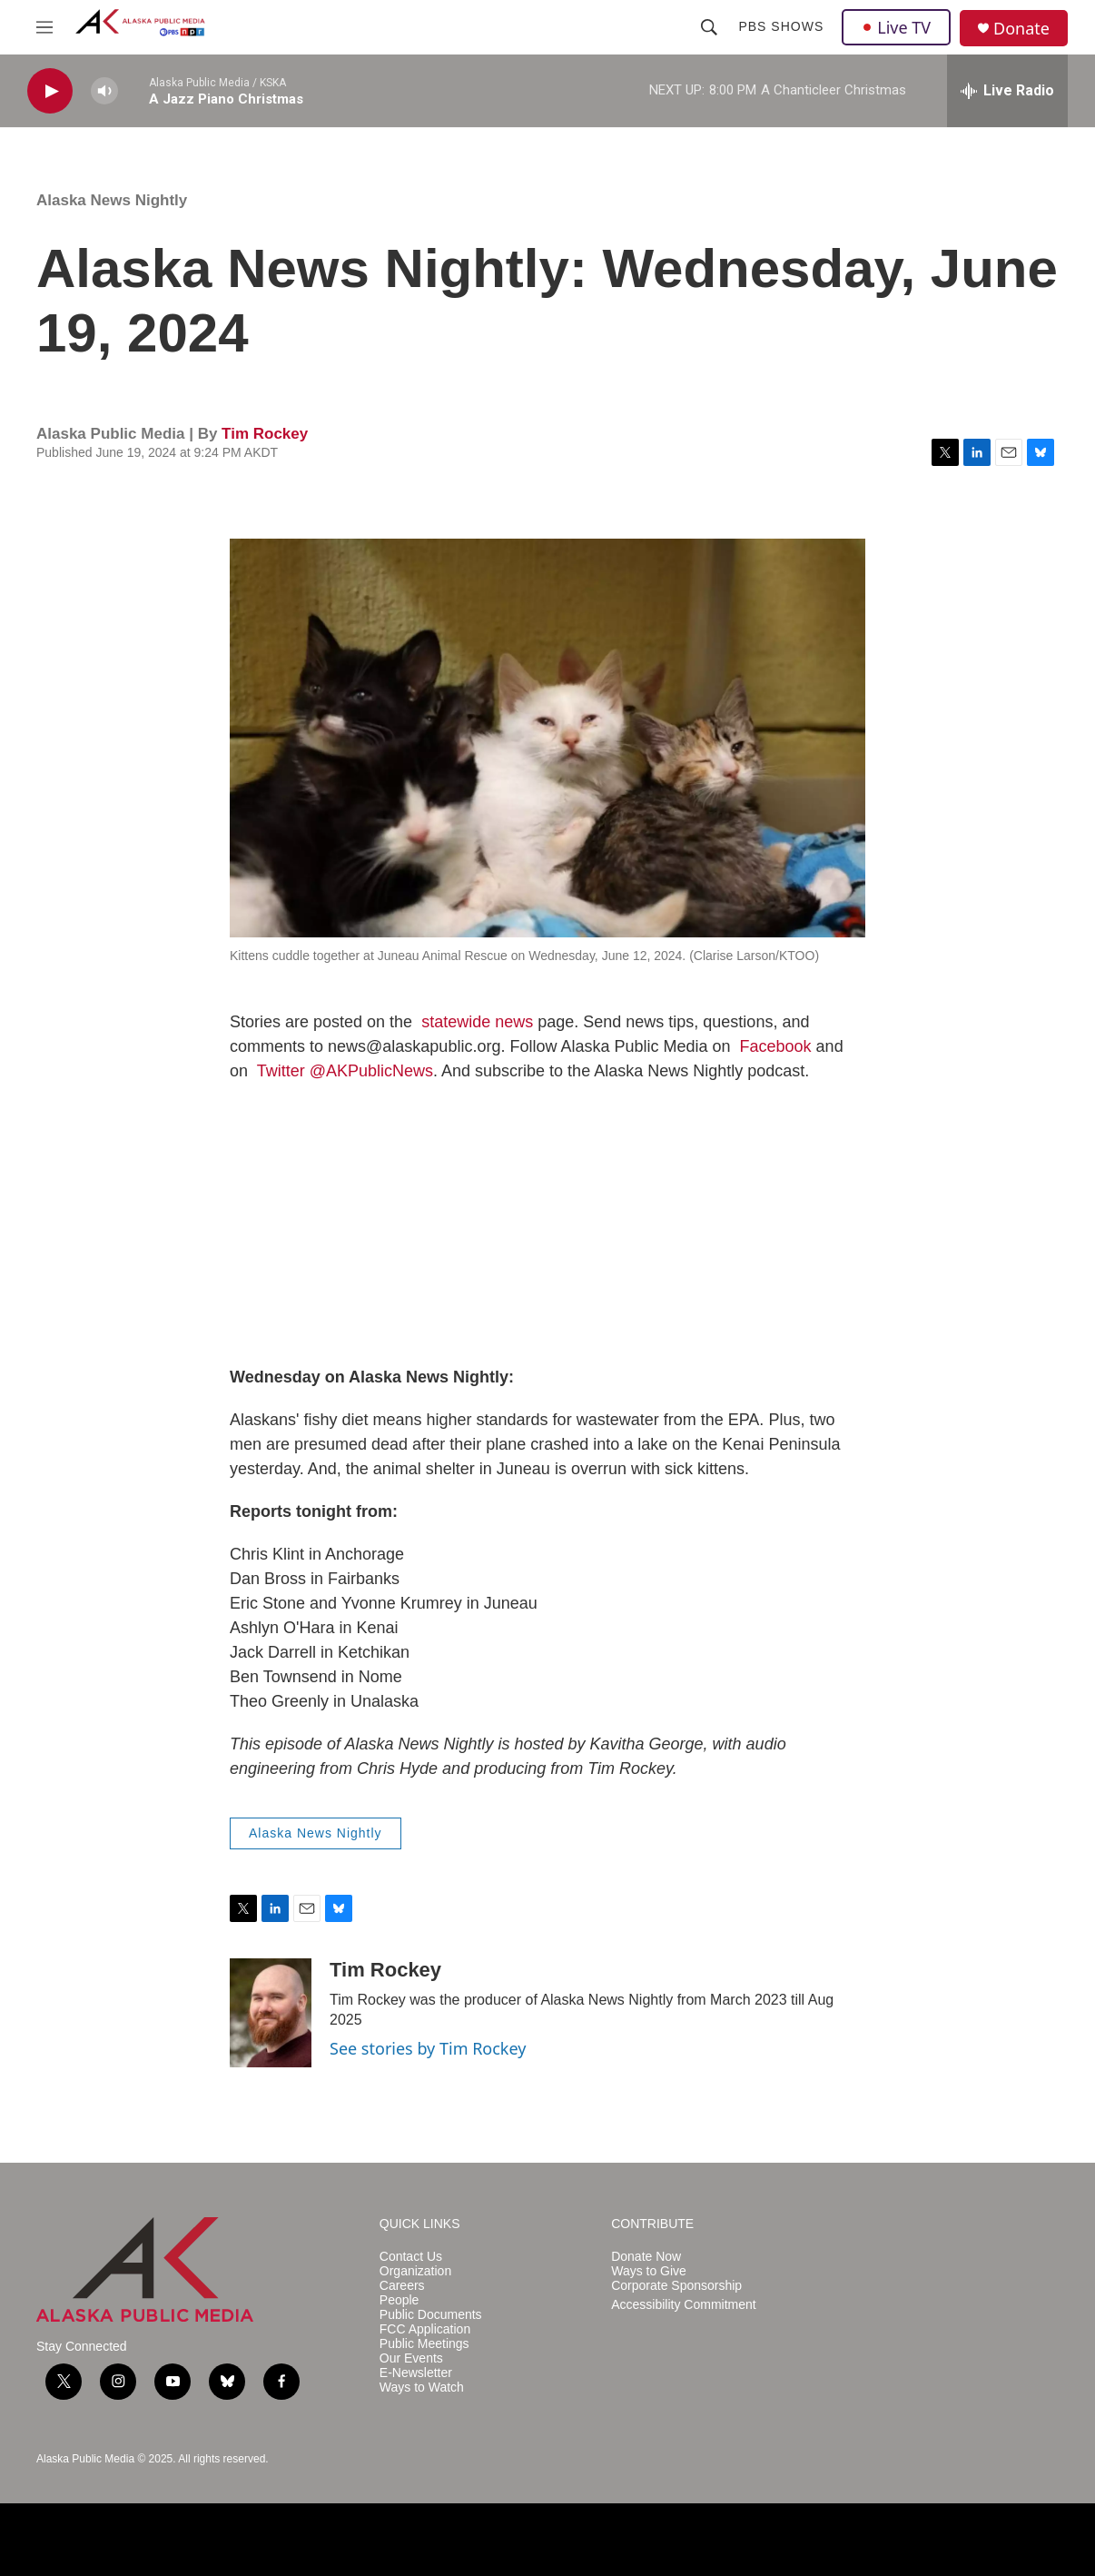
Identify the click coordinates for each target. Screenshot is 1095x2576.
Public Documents (431, 2315)
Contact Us (411, 2257)
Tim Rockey (265, 433)
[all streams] (1007, 90)
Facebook (776, 1046)
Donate (1021, 28)
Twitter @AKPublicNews (345, 1071)
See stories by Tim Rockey (428, 2048)
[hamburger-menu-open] (44, 27)
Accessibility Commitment (683, 2305)
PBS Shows (781, 26)
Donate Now (646, 2257)
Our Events (411, 2358)
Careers (402, 2286)
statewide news (477, 1022)
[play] (49, 91)
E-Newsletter (416, 2373)
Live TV (896, 27)
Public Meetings (424, 2344)
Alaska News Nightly (111, 200)
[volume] (104, 91)
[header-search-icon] (709, 27)
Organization (415, 2271)
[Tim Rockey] (270, 2012)
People (399, 2300)
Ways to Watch (422, 2387)
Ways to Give (648, 2271)
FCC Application (425, 2329)
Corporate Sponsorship (676, 2286)
